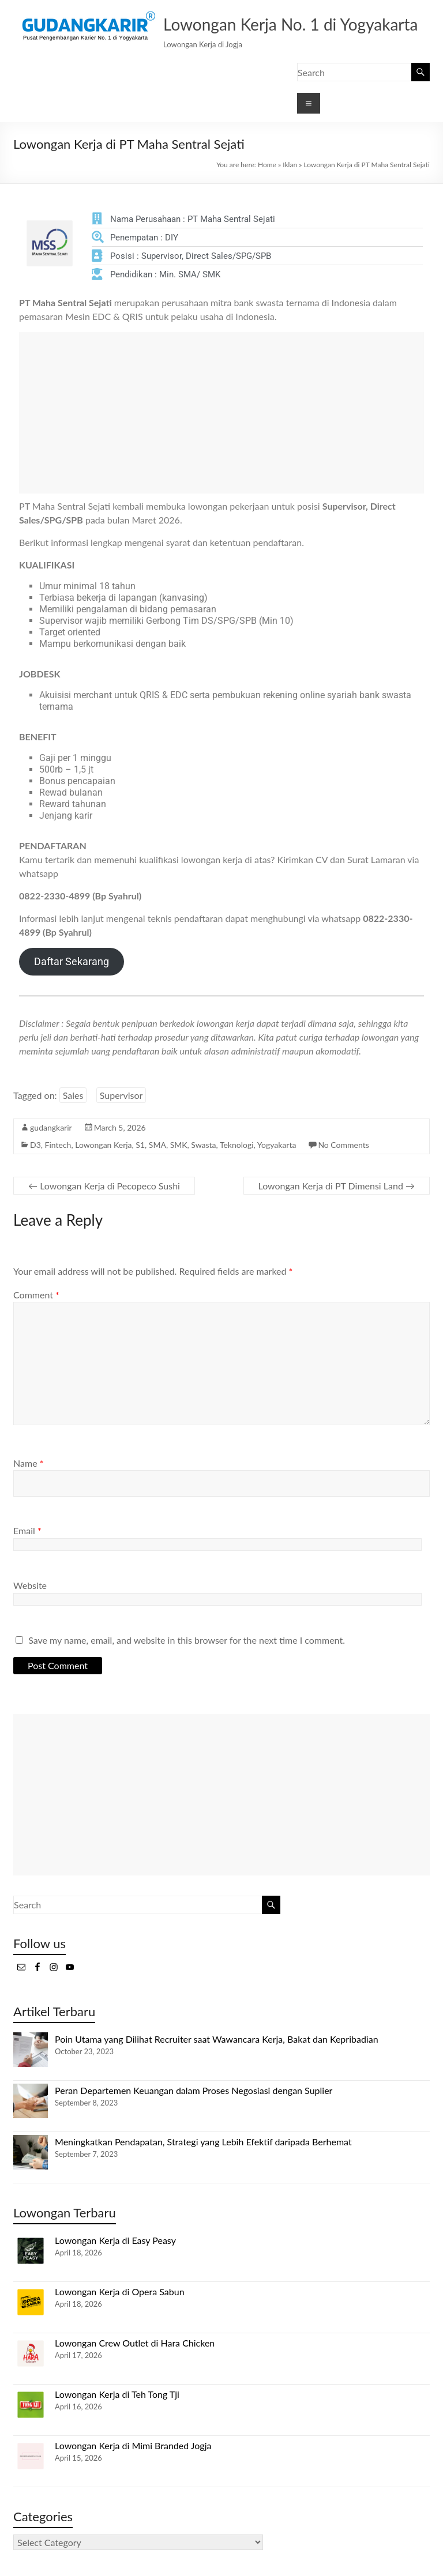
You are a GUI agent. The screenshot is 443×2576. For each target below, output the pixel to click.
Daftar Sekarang (71, 961)
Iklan (290, 164)
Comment (36, 1294)
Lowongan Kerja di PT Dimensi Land (336, 1185)
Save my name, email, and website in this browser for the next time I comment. (186, 1640)
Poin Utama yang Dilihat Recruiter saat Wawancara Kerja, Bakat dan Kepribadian (216, 2038)
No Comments (343, 1145)
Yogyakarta (276, 1145)
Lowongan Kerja (103, 1145)
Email (27, 1530)
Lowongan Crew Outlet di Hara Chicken (135, 2342)
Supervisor (121, 1095)
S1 (140, 1145)
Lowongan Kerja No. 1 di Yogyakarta (290, 24)
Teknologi (237, 1145)
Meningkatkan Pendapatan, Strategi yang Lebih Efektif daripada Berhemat (203, 2141)
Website (30, 1585)
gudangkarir (51, 1127)
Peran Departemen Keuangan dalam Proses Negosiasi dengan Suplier (193, 2090)
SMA (157, 1145)
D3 (35, 1145)
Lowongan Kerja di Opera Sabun (120, 2291)
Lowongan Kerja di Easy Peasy (115, 2240)
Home (267, 164)
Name (28, 1463)
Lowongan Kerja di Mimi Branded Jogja (133, 2445)
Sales (73, 1095)
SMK (178, 1145)
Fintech (58, 1145)
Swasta (203, 1145)
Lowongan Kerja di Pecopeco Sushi (104, 1185)
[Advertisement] (221, 413)
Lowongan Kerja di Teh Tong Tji (117, 2394)
